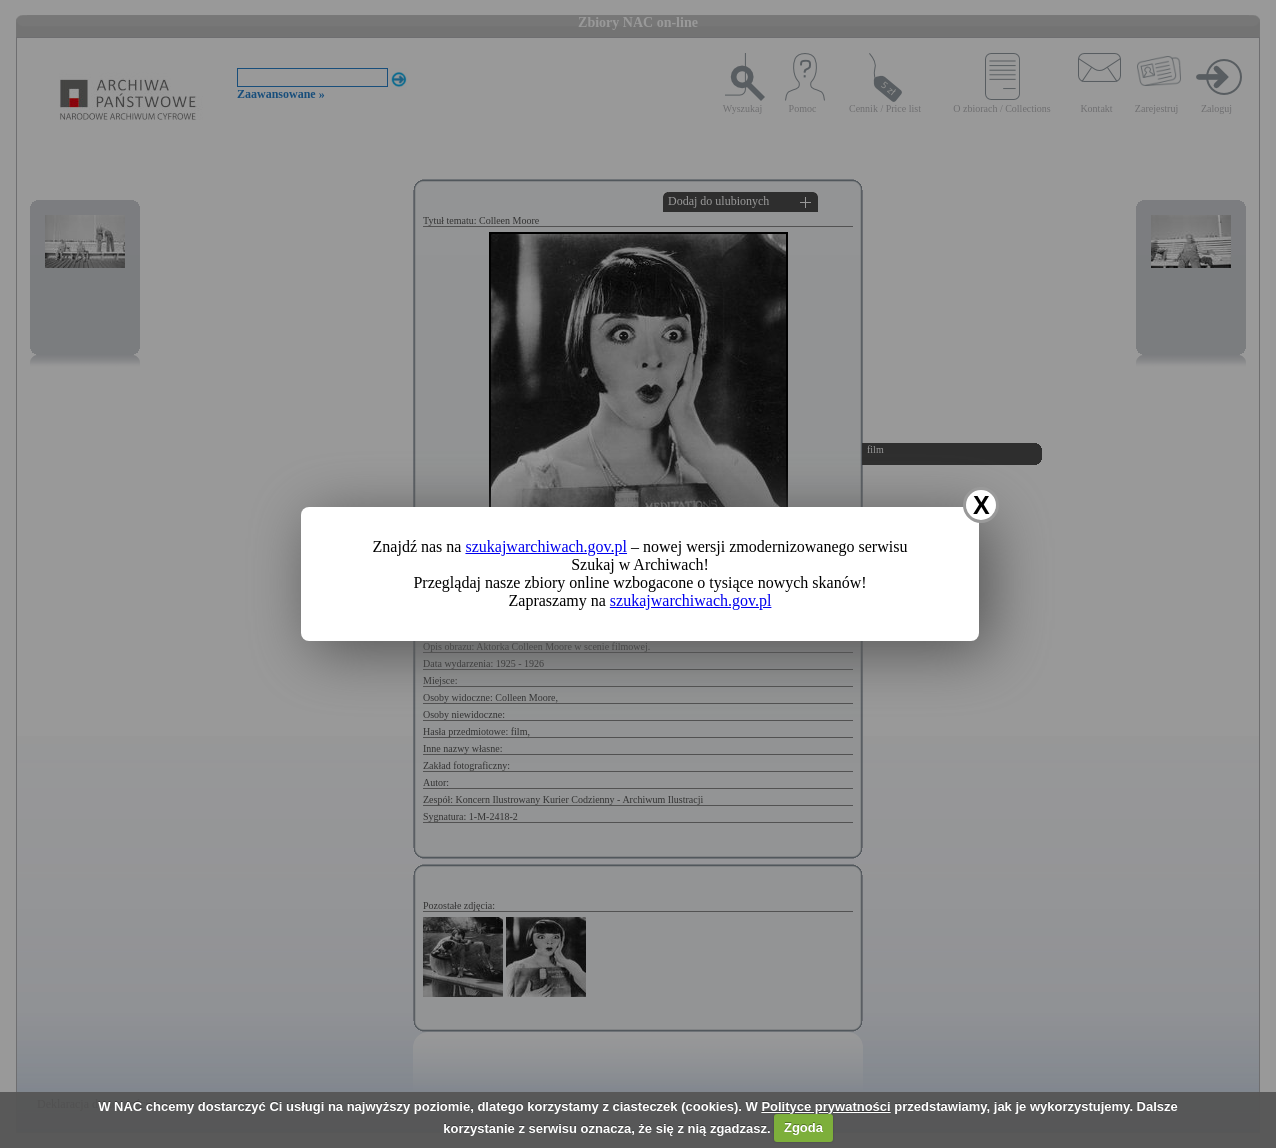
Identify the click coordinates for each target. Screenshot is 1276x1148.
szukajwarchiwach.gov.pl (546, 546)
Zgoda (803, 1127)
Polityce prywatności (825, 1106)
